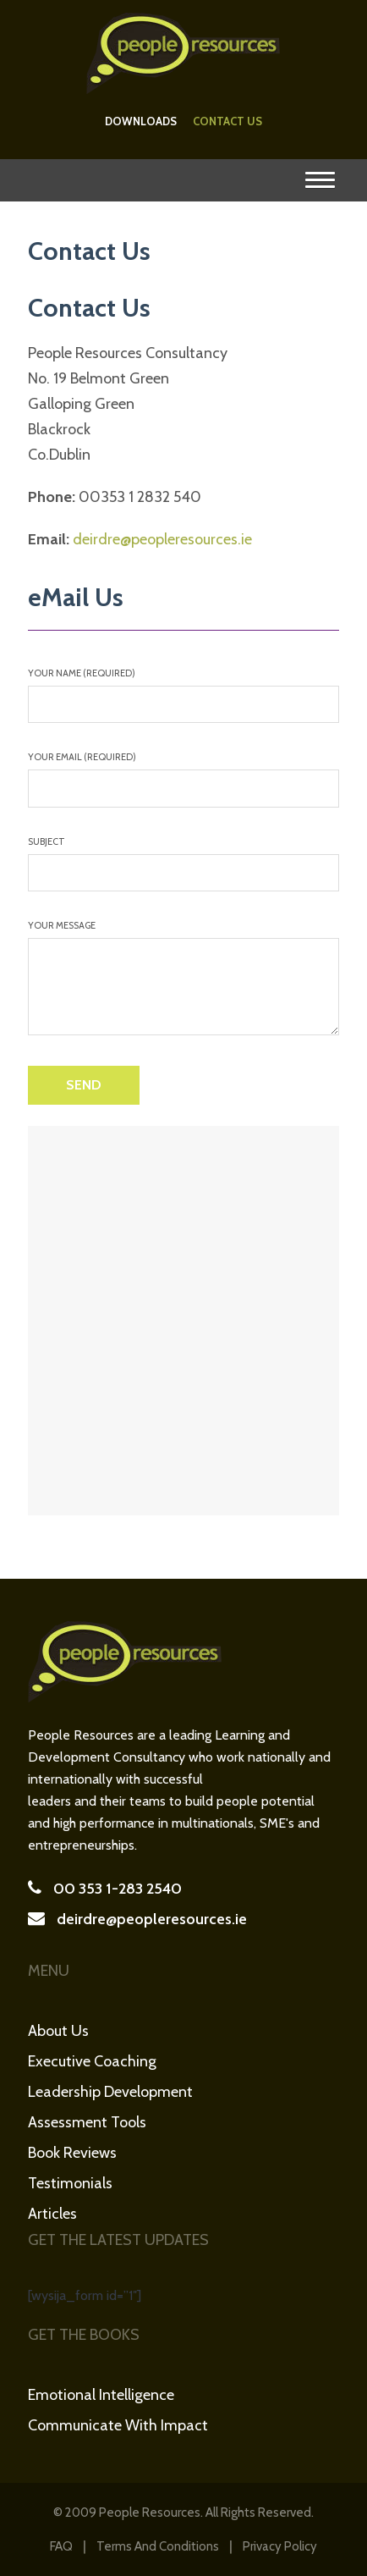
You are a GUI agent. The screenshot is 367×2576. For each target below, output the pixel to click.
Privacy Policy (280, 2546)
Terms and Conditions (157, 2546)
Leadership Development (110, 2091)
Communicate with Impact (118, 2425)
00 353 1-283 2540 (117, 1888)
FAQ (61, 2546)
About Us (58, 2031)
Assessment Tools (87, 2122)
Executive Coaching (92, 2061)
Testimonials (70, 2183)
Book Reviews (72, 2152)
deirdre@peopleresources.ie (162, 539)
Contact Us (227, 121)
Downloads (141, 121)
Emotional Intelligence (101, 2395)
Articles (52, 2213)
